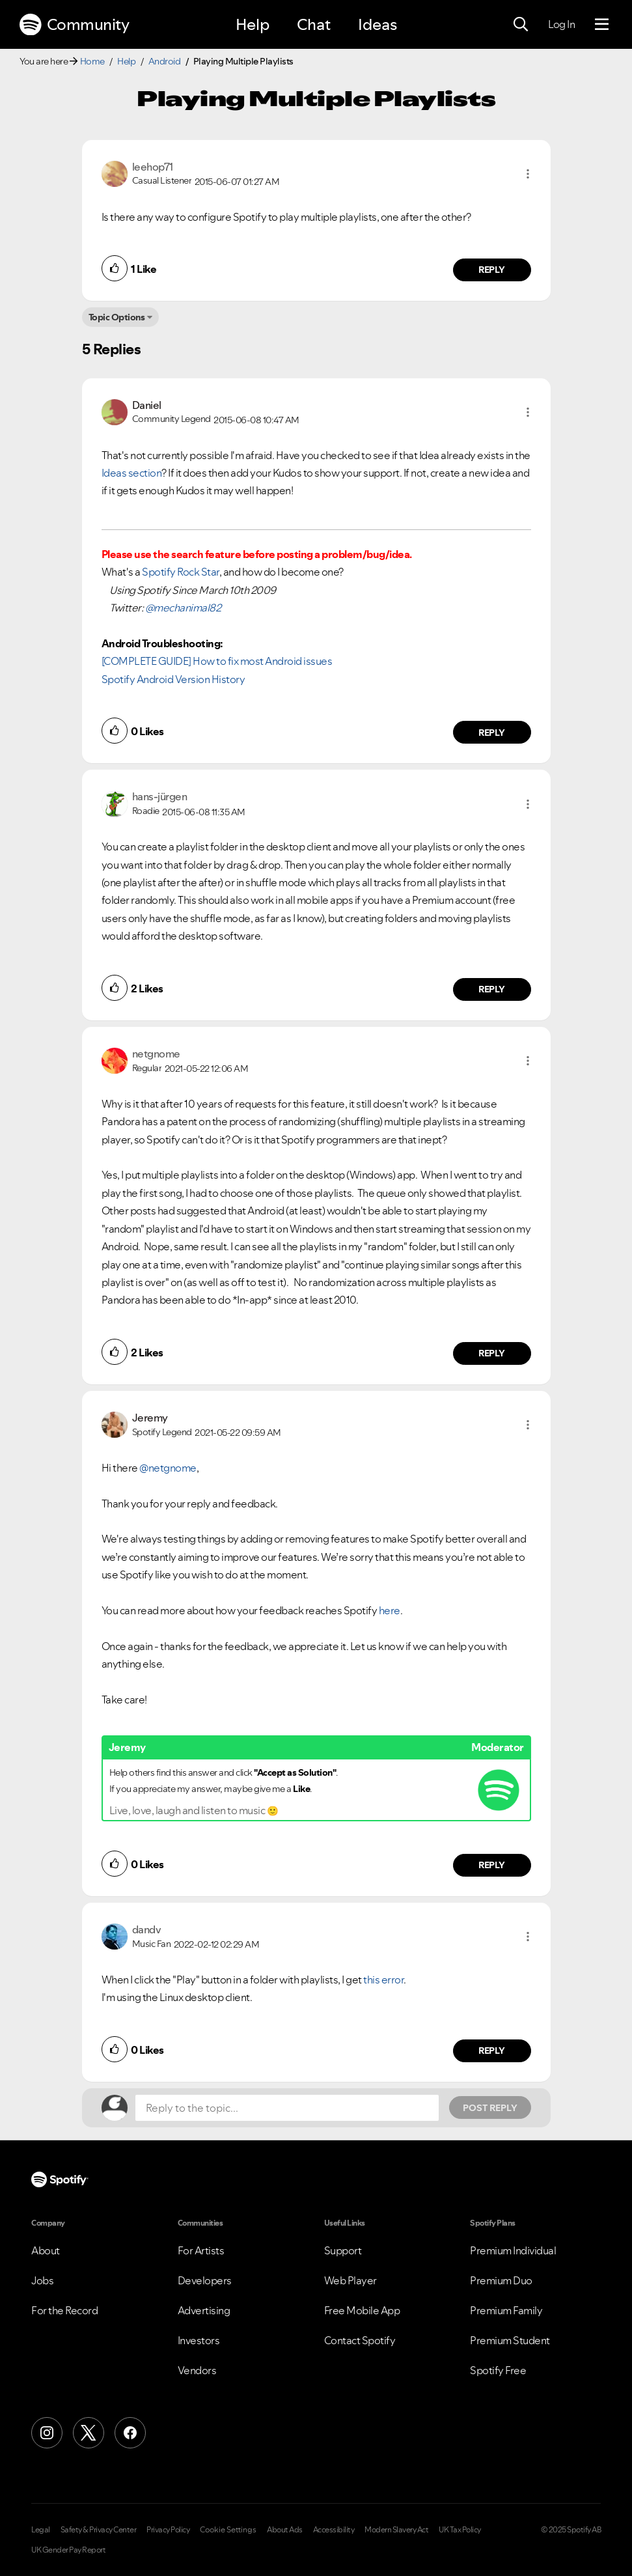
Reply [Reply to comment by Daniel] (491, 732)
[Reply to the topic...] (287, 2108)
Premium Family (506, 2310)
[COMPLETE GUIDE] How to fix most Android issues (217, 661)
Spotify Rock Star (180, 572)
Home (92, 61)
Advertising (204, 2310)
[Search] (521, 24)
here (389, 1610)
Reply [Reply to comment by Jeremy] (491, 1864)
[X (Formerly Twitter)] (88, 2432)
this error (383, 1979)
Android (164, 61)
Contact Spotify (360, 2340)
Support (343, 2250)
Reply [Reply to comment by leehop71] (491, 269)
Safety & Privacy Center (99, 2530)
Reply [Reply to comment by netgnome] (491, 1353)
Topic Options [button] (117, 317)
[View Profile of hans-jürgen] (159, 796)
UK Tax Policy (460, 2530)
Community (74, 25)
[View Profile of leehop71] (152, 167)
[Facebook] (130, 2432)
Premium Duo (501, 2280)
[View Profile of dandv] (146, 1929)
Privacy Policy (167, 2530)
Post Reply (490, 2107)
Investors (199, 2340)
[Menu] (601, 25)
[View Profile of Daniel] (146, 405)
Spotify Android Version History (173, 679)
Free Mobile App (362, 2310)
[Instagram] (46, 2432)
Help (252, 24)
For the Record (64, 2310)
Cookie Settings (228, 2530)
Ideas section (132, 473)
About (45, 2250)
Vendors (197, 2370)
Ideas (377, 24)
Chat (314, 24)
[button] (528, 174)
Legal (40, 2530)
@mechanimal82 (183, 607)
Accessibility (334, 2530)
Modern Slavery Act (396, 2530)
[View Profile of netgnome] (156, 1053)
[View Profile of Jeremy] (150, 1417)
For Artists (201, 2250)
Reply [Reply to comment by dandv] (491, 2050)
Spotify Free (498, 2370)
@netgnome (168, 1468)
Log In (561, 24)
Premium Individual (513, 2250)
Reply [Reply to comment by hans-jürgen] (491, 989)
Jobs (42, 2280)
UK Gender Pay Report (68, 2550)
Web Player (350, 2280)
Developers (205, 2280)
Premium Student (510, 2340)
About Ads (285, 2530)
